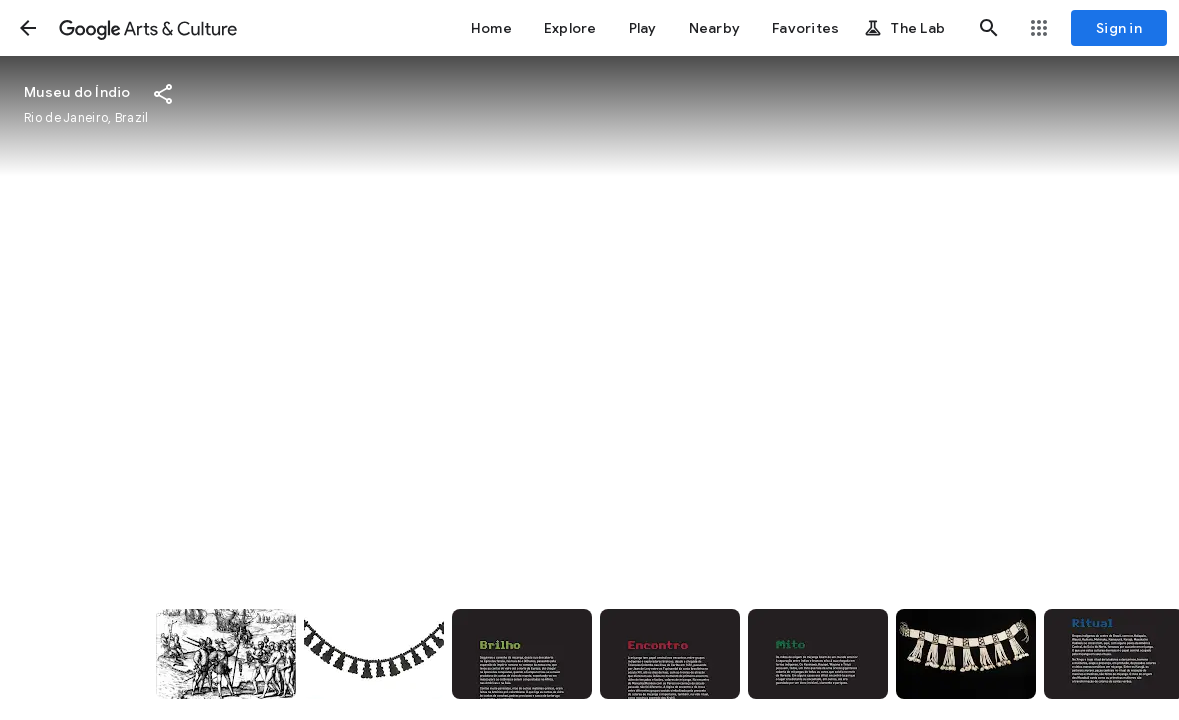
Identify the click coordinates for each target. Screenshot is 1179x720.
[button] (28, 28)
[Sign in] (1119, 28)
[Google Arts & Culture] (148, 28)
